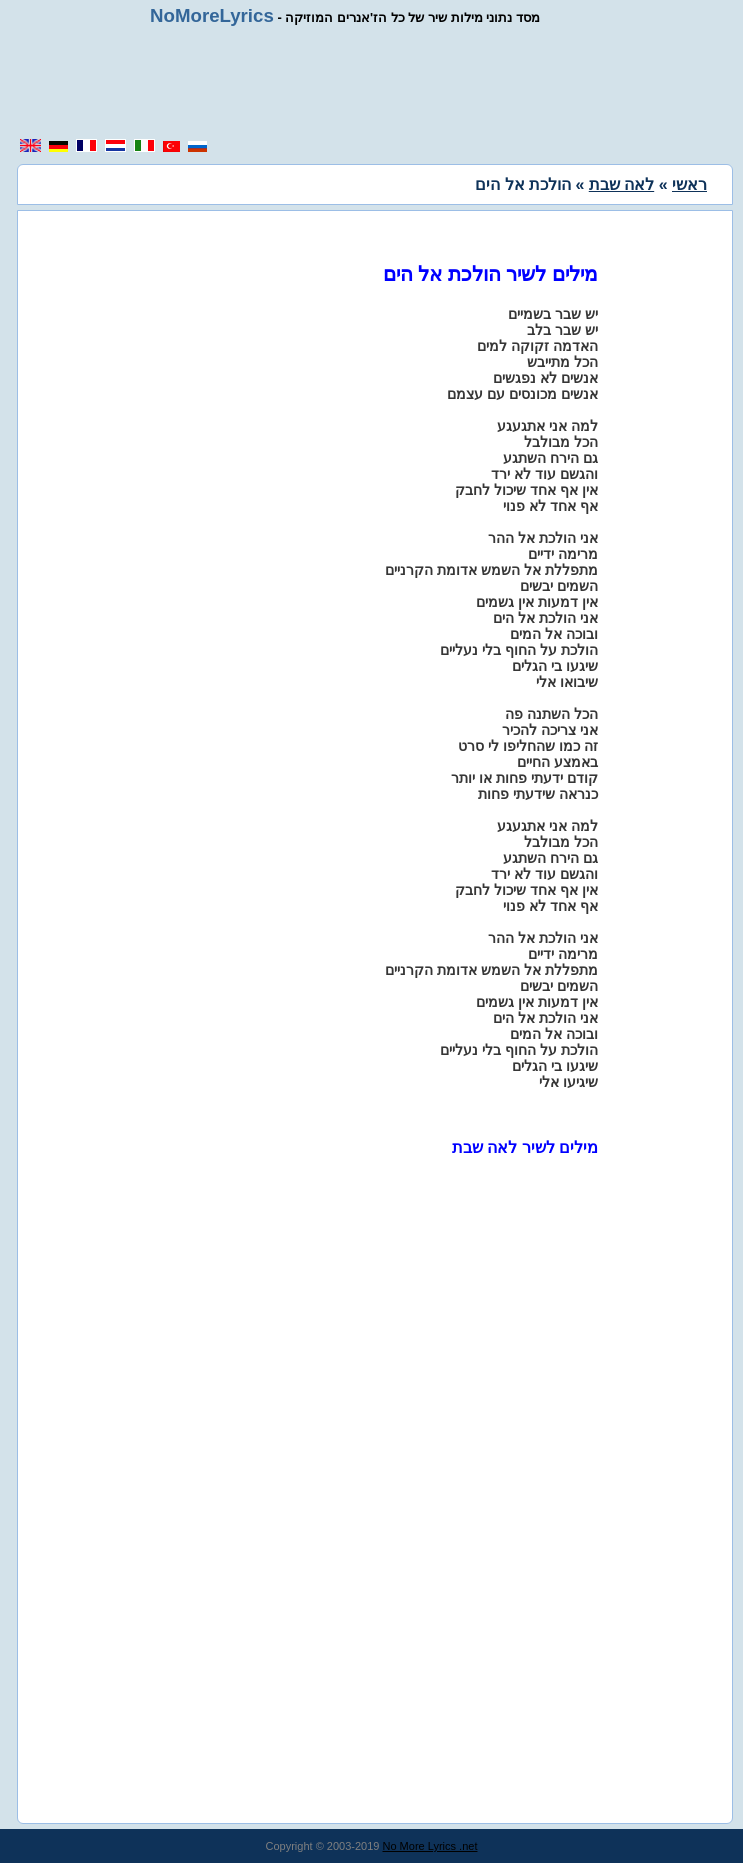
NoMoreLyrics (212, 15)
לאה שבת (621, 184)
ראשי (689, 184)
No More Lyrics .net (430, 1846)
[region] (379, 82)
